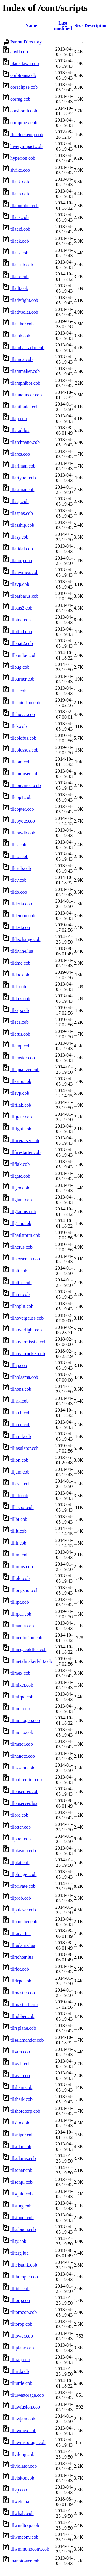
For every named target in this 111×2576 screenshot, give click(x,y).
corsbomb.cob (23, 110)
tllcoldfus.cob (23, 738)
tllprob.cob (20, 1897)
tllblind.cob (21, 631)
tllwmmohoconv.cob (29, 2548)
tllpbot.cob (20, 1838)
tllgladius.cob (23, 1211)
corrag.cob (20, 98)
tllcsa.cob (19, 856)
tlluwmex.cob (23, 2430)
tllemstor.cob (22, 1057)
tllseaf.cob (20, 2075)
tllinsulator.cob (24, 1448)
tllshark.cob (21, 2099)
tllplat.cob (19, 1862)
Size (78, 25)
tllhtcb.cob (20, 1412)
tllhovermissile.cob (28, 1341)
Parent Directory (26, 41)
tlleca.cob (19, 1022)
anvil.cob (19, 51)
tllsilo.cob (19, 2122)
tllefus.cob (20, 1033)
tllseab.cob (20, 2063)
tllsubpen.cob (23, 2229)
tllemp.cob (20, 1045)
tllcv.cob (18, 880)
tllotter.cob (20, 1826)
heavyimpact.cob (26, 146)
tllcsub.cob (20, 868)
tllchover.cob (22, 714)
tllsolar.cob (20, 2146)
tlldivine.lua (21, 951)
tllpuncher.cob (23, 1921)
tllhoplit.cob (21, 1306)
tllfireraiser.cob (24, 1140)
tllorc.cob (19, 1815)
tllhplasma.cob (24, 1377)
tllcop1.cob (21, 797)
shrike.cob (20, 170)
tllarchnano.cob (25, 442)
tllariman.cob (23, 465)
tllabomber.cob (24, 205)
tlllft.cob (18, 1531)
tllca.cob (18, 690)
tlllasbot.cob (22, 1507)
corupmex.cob (23, 122)
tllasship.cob (22, 525)
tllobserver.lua (23, 1803)
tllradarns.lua (22, 1945)
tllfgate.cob (21, 1116)
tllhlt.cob (18, 1270)
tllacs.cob (19, 252)
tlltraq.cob (20, 2359)
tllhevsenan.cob (25, 1258)
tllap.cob (18, 418)
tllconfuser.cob (24, 773)
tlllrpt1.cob (20, 1613)
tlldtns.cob (20, 998)
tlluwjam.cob (22, 2418)
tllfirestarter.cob (25, 1152)
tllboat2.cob (21, 643)
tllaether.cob (22, 323)
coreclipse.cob (24, 87)
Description (96, 25)
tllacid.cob (20, 229)
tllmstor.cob (21, 1744)
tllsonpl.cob (21, 2182)
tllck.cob (18, 726)
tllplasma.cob (23, 1850)
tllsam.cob (20, 2051)
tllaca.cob (19, 217)
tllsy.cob (18, 2241)
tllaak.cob (19, 181)
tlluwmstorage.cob (28, 2442)
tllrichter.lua (21, 1957)
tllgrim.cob (20, 1223)
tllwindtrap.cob (24, 2525)
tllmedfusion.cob (26, 1637)
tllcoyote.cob (22, 820)
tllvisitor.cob (22, 2477)
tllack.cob (19, 241)
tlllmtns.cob (21, 1566)
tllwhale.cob (22, 2513)
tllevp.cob (19, 1093)
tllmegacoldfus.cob (28, 1649)
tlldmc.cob (20, 962)
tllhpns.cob (20, 1389)
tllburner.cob (22, 678)
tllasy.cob (19, 536)
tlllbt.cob (18, 1519)
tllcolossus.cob (24, 749)
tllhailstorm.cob (25, 1235)
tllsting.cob (21, 2205)
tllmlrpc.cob (21, 1696)
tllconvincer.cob (25, 785)
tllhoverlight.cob (26, 1329)
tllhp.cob (18, 1365)
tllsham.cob (21, 2087)
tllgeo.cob (19, 1187)
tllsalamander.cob (27, 2040)
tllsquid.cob (21, 2193)
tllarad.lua (19, 430)
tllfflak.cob (20, 1105)
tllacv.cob (19, 276)
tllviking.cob (22, 2454)
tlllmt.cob (19, 1554)
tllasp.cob (19, 501)
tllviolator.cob (23, 2466)
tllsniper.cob (22, 2134)
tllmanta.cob (22, 1625)
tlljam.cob (19, 1471)
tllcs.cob (18, 844)
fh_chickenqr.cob (26, 134)
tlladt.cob (19, 288)
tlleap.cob (19, 1010)
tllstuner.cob (22, 2217)
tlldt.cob (18, 986)
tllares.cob (20, 454)
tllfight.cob (20, 1128)
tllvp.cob (18, 2489)
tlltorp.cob (20, 2300)
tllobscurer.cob (24, 1791)
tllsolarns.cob (23, 2158)
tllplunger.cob (23, 1874)
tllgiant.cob (21, 1199)
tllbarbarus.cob (24, 596)
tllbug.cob (19, 667)
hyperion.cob (22, 158)
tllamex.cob (21, 359)
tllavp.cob (19, 584)
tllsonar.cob (21, 2170)
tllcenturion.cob (25, 702)
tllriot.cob (19, 1969)
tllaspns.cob (21, 513)
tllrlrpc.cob (20, 1980)
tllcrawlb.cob (22, 832)
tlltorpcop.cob (23, 2312)
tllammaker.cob (25, 371)
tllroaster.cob (22, 1992)
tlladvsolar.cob (24, 312)
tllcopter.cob (22, 809)
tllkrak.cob (20, 1483)
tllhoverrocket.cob (27, 1353)
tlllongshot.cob (24, 1590)
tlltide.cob (19, 2288)
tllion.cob (19, 1460)
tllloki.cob (20, 1578)
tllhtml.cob (20, 1436)
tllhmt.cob (20, 1294)
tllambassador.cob (27, 347)
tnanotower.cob (24, 2560)
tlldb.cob (18, 891)
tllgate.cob (20, 1176)
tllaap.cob (19, 193)
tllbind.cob (20, 619)
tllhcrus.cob (21, 1247)
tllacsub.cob (21, 264)
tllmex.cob (20, 1673)
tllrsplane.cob (23, 2028)
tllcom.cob (20, 761)
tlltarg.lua (19, 2253)
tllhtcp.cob (20, 1424)
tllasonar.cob (22, 489)
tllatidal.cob (21, 548)
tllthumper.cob (24, 2276)
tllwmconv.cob (24, 2537)
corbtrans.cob (23, 75)
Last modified (63, 25)
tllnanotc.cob (22, 1755)
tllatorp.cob (21, 560)
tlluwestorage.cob (27, 2395)
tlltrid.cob (19, 2371)
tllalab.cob (20, 335)
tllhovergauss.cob (27, 1318)
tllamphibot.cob (25, 383)
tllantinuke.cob (24, 406)
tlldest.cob (20, 927)
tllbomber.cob (23, 655)
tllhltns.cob (21, 1282)
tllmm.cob (20, 1708)
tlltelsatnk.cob (23, 2264)
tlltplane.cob (22, 2347)
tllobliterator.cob (26, 1779)
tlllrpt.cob (19, 1602)
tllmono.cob (21, 1732)
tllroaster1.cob (24, 2004)
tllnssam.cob (22, 1767)
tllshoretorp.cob (25, 2111)
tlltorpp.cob (21, 2324)
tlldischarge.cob (25, 939)
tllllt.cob (18, 1542)
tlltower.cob (21, 2335)
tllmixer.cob (21, 1684)
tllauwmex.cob (24, 572)
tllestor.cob (20, 1081)
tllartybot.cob (23, 477)
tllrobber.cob (22, 2016)
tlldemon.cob (22, 915)
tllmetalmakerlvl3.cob (31, 1661)
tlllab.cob (19, 1495)
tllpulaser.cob (23, 1909)
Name (31, 25)
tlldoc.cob (19, 974)
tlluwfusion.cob (25, 2406)
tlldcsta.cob (21, 903)
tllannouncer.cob (26, 394)
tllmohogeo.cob (25, 1720)
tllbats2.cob (21, 607)
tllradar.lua (20, 1933)
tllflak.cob (20, 1164)
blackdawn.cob (24, 63)
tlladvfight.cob (24, 300)
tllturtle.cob (21, 2383)
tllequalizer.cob (24, 1069)
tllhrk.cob (19, 1400)
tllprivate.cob (23, 1886)
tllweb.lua (19, 2501)
